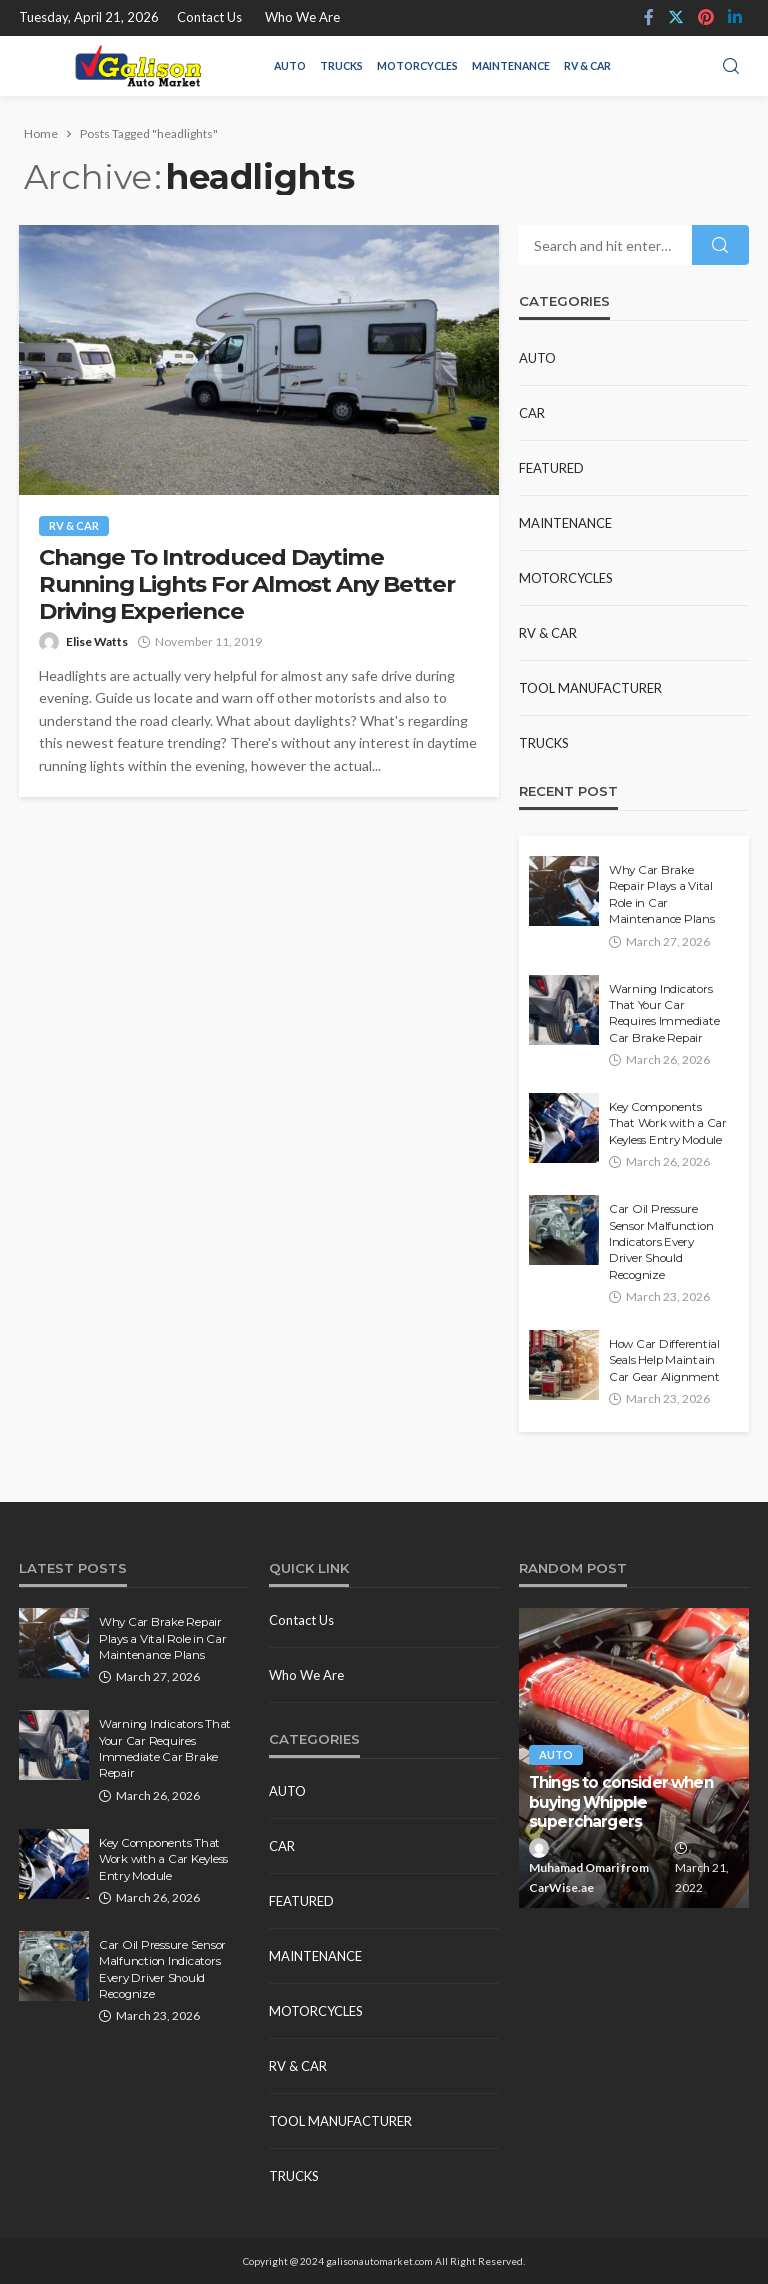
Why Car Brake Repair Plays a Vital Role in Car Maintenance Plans (662, 894)
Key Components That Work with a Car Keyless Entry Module (668, 1123)
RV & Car (587, 66)
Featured (551, 468)
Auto (290, 66)
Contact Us (209, 17)
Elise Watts (97, 641)
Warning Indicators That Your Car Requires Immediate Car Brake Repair (664, 1013)
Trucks (341, 66)
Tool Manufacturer (590, 688)
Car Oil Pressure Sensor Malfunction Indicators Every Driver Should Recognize (661, 1242)
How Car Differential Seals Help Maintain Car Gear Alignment (664, 1360)
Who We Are (302, 17)
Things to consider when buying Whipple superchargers (621, 1802)
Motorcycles (417, 66)
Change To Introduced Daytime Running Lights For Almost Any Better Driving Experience (247, 584)
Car (532, 413)
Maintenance (511, 66)
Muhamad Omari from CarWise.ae (589, 1877)
